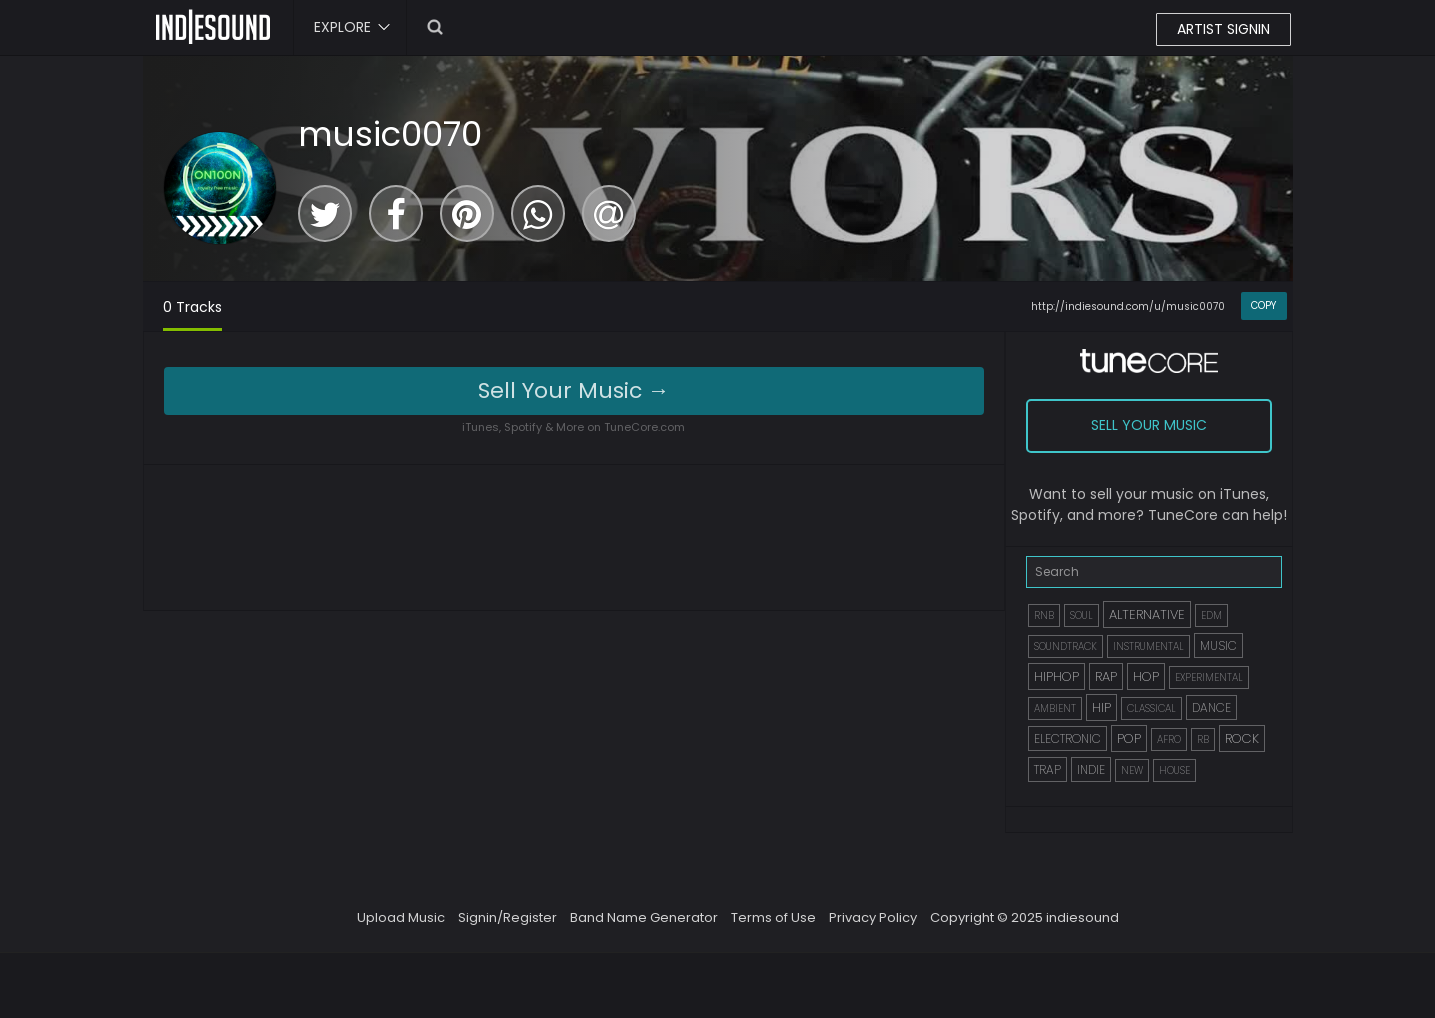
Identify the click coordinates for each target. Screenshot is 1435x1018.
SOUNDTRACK (1065, 646)
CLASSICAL (1151, 708)
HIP (1101, 707)
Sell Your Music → (574, 390)
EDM (1211, 615)
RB (1203, 739)
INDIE (1091, 769)
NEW (1132, 770)
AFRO (1169, 739)
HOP (1146, 676)
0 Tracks (192, 307)
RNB (1044, 615)
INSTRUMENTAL (1148, 646)
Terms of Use (773, 917)
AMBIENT (1055, 708)
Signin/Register (507, 917)
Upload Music (401, 917)
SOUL (1081, 615)
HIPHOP (1056, 676)
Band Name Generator (644, 917)
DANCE (1211, 707)
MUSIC (1218, 645)
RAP (1106, 676)
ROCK (1242, 738)
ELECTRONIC (1067, 738)
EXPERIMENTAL (1209, 677)
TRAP (1047, 769)
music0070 (390, 134)
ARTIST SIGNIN (1223, 29)
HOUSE (1174, 770)
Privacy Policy (873, 917)
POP (1129, 738)
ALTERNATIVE (1147, 614)
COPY (1263, 305)
